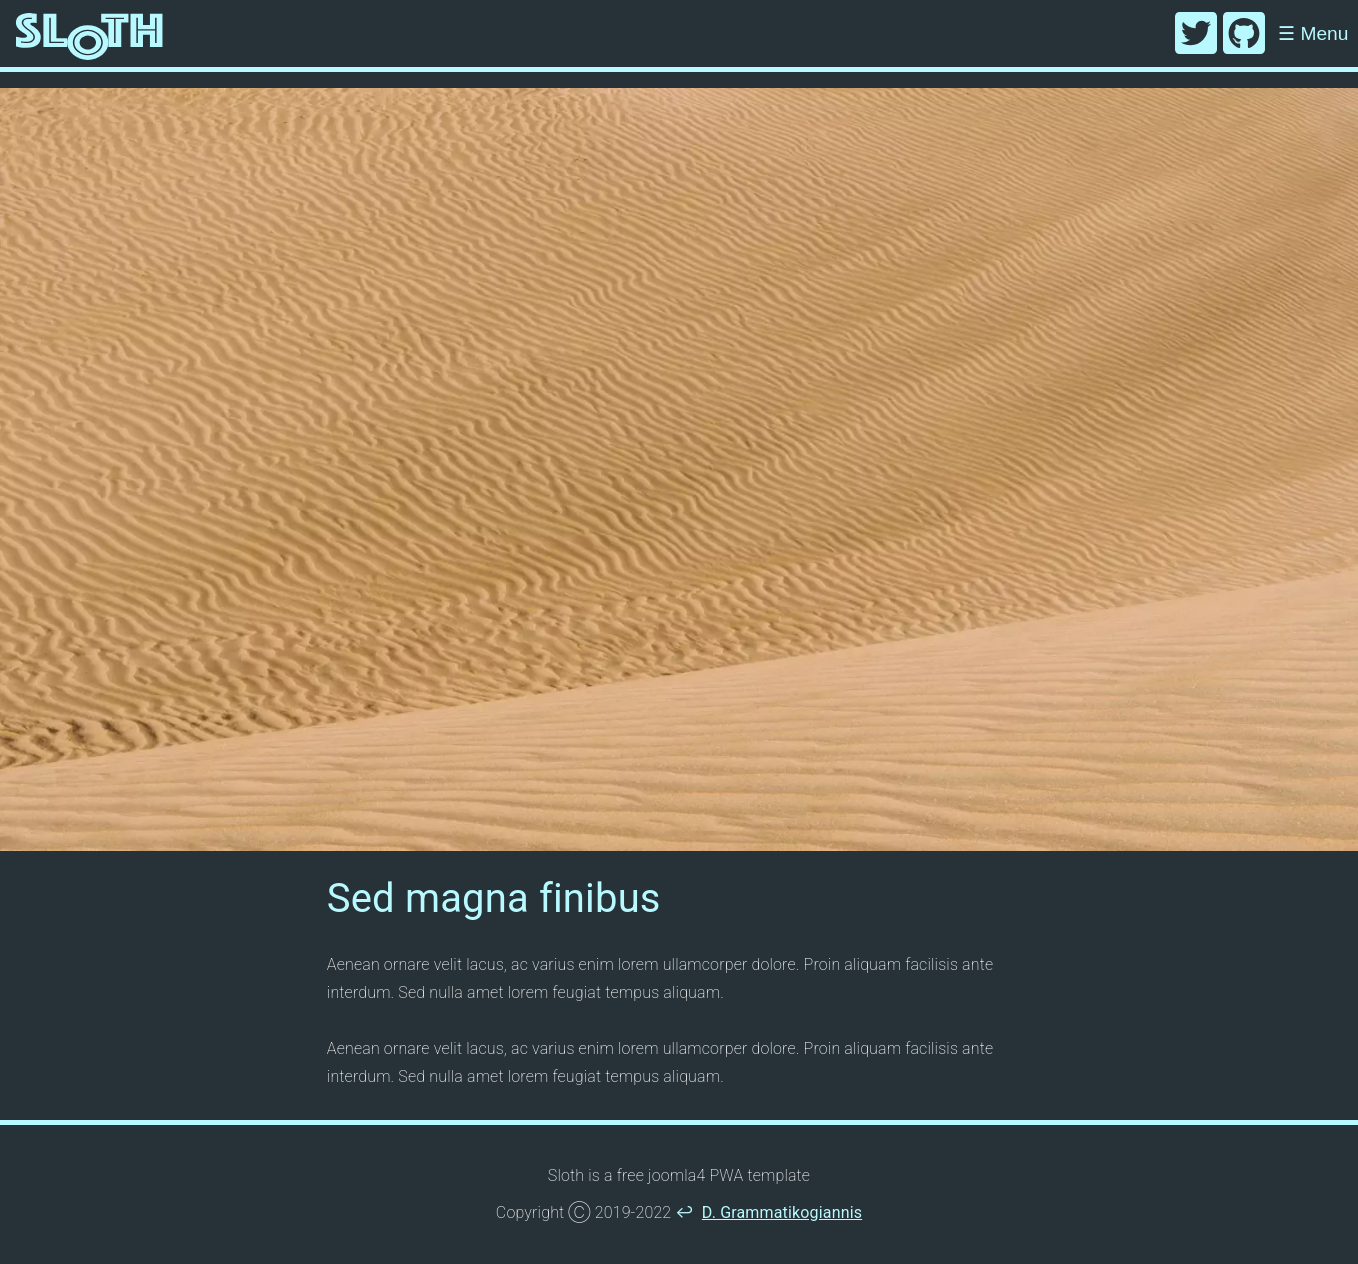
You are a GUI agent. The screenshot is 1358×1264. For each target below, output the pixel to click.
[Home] (90, 33)
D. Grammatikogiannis (782, 1212)
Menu (1313, 33)
